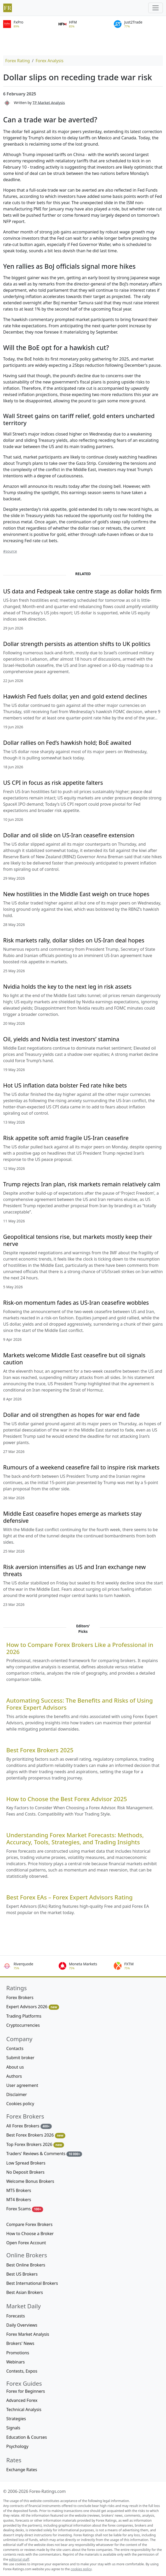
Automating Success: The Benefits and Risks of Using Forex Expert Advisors (79, 1704)
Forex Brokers (19, 1997)
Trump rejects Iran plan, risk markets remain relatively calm (81, 1184)
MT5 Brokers (18, 2190)
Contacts (15, 2048)
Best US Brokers (22, 2274)
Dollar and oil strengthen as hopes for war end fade (71, 1414)
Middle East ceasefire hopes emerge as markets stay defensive (72, 1517)
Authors (14, 2076)
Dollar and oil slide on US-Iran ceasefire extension (68, 835)
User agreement (22, 2085)
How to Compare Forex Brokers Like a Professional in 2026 (79, 1648)
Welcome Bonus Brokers (30, 2181)
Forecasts (15, 2316)
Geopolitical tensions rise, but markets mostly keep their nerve (77, 1240)
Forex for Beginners (25, 2391)
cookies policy (81, 2569)
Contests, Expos (21, 2371)
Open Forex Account (26, 2243)
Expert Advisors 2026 (32, 2007)
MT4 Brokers (18, 2199)
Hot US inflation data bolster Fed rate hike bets (65, 1085)
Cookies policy (20, 2103)
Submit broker (20, 2057)
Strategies (16, 2419)
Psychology (17, 2446)
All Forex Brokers (29, 2126)
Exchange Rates (21, 2469)
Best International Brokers (32, 2283)
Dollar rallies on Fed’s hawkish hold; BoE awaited (67, 742)
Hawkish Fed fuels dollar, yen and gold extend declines (75, 696)
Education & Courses (26, 2437)
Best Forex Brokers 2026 (35, 2135)
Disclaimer (16, 2094)
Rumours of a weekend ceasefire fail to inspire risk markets (81, 1467)
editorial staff (19, 2559)
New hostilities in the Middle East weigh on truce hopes (76, 894)
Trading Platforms (23, 2016)
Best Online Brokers (25, 2265)
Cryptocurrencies (23, 2025)
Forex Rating (17, 61)
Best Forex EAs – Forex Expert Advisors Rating (69, 1897)
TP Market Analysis (49, 102)
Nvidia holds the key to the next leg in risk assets (67, 986)
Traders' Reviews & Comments (44, 2154)
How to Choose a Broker (30, 2233)
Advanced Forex (21, 2400)
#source (10, 551)
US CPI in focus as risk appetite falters (53, 782)
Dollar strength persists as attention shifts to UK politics (76, 644)
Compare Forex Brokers (29, 2224)
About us (15, 2067)
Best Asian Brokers (24, 2292)
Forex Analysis (49, 61)
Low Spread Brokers (25, 2163)
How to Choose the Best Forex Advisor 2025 (66, 1799)
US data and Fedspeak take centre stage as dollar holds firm (82, 591)
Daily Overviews (21, 2325)
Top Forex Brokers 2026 (35, 2145)
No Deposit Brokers (25, 2172)
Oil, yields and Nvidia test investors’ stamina (61, 1039)
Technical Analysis (23, 2409)
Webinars (15, 2362)
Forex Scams (24, 2209)
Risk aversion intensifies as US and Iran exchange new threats (74, 1570)
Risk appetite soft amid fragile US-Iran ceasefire (66, 1138)
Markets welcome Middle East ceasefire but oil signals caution (74, 1358)
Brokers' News (20, 2343)
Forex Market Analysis (27, 2334)
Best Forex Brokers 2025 (39, 1750)
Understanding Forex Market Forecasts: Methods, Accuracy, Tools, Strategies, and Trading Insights (75, 1839)
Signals (13, 2428)
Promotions (17, 2353)
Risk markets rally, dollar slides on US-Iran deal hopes (73, 940)
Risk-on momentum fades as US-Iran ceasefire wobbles (76, 1302)
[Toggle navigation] (155, 8)
